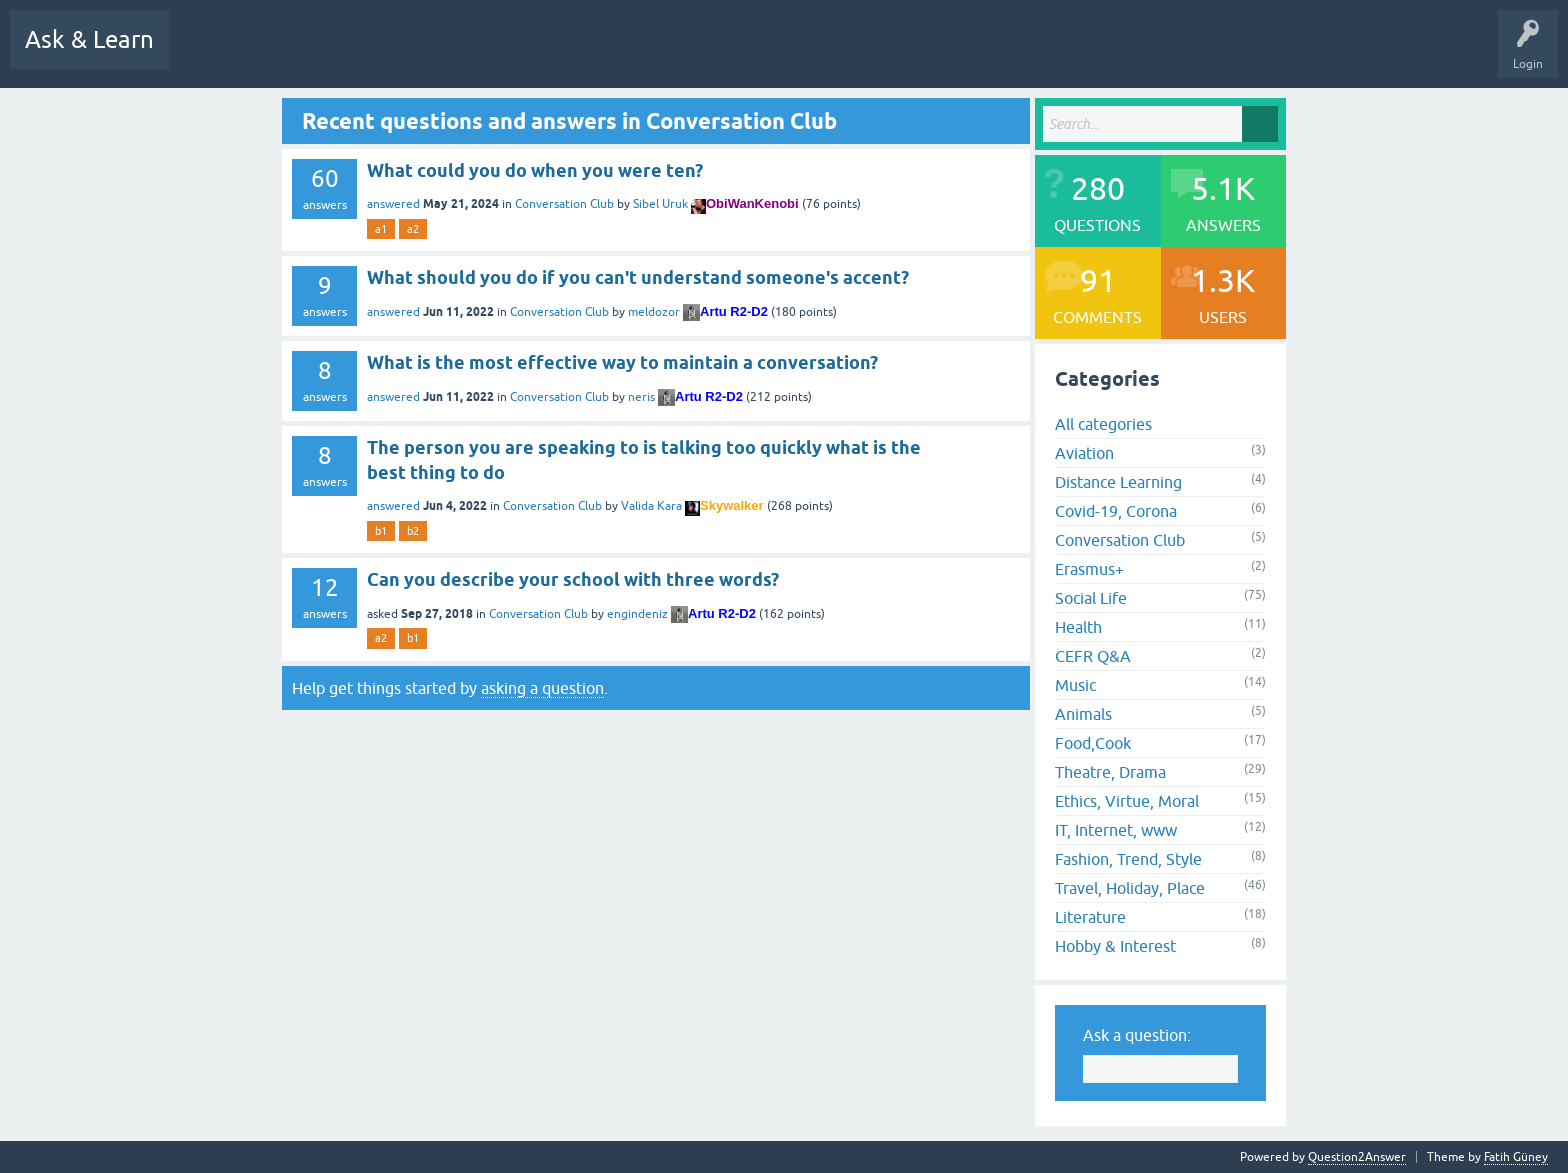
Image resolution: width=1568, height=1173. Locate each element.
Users (721, 54)
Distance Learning (1118, 482)
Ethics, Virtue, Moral (1127, 801)
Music (1075, 685)
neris (641, 397)
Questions (355, 54)
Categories (649, 54)
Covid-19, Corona (1116, 511)
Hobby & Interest (1115, 946)
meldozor (654, 312)
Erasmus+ (1089, 569)
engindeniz (637, 614)
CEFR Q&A (1093, 656)
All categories (1103, 424)
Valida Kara (651, 506)
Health (1078, 627)
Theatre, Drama (1110, 772)
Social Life (1091, 598)
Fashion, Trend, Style (1128, 859)
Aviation (1084, 453)
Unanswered (501, 54)
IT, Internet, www (1116, 830)
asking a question (542, 688)
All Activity (214, 54)
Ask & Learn (89, 39)
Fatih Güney (1516, 1157)
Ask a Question (805, 54)
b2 (413, 531)
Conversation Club (564, 204)
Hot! (425, 54)
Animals (1083, 714)
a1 (381, 229)
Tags (578, 54)
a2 (413, 229)
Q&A (286, 54)
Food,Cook (1093, 743)
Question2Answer (1357, 1157)
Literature (1090, 917)
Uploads (889, 54)
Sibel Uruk (660, 204)
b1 (381, 531)
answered (393, 204)
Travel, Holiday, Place (1130, 888)
